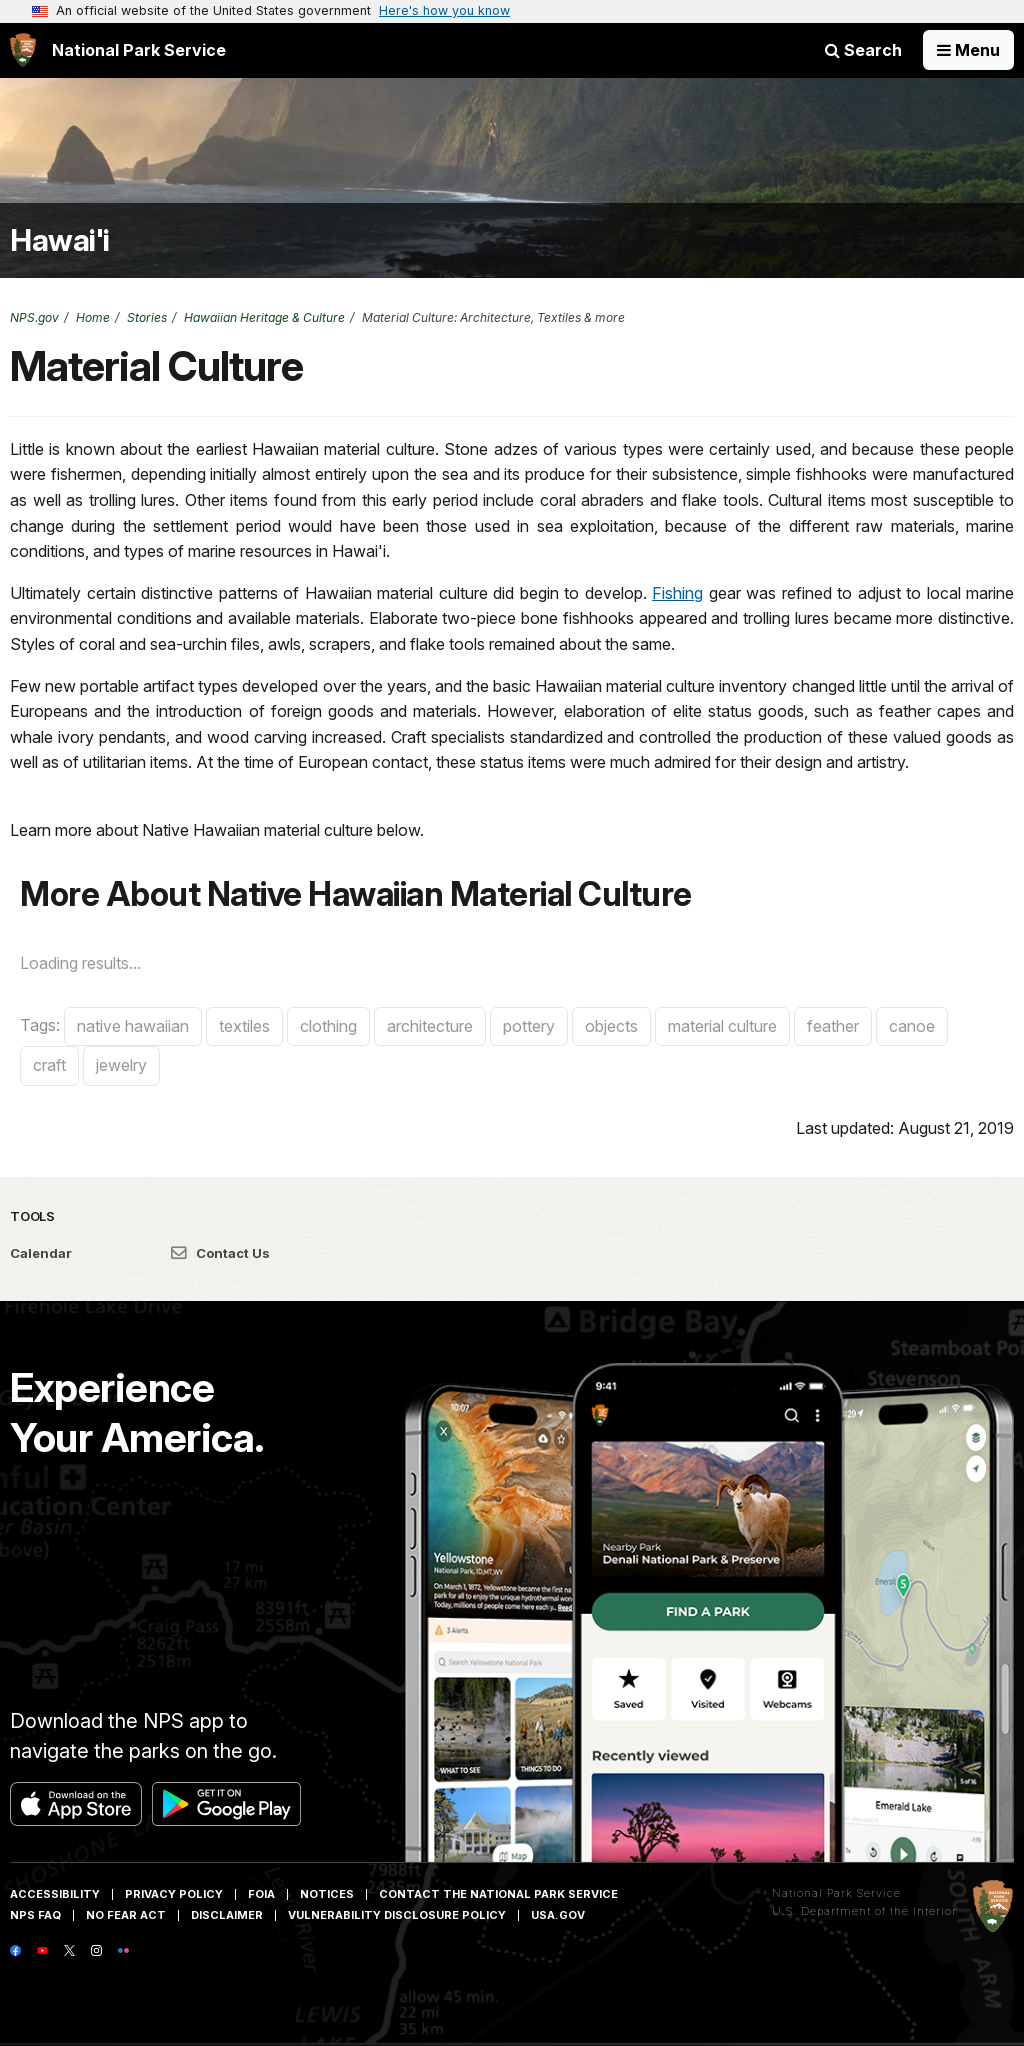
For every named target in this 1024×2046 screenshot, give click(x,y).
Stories (147, 317)
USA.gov (558, 1915)
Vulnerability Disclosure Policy (397, 1915)
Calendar (41, 1253)
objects (611, 1026)
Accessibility (55, 1894)
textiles (244, 1026)
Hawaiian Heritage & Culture (264, 317)
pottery (529, 1026)
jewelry (121, 1065)
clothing (328, 1026)
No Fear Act (126, 1915)
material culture (722, 1026)
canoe (912, 1026)
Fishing (677, 593)
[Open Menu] (968, 50)
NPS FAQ (35, 1915)
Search (863, 50)
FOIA (261, 1894)
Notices (327, 1894)
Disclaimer (227, 1915)
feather (833, 1026)
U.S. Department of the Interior (864, 1911)
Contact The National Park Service (498, 1894)
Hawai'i (60, 240)
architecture (430, 1026)
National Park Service (836, 1893)
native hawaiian (133, 1026)
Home (93, 317)
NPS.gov (34, 317)
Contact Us (220, 1253)
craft (49, 1065)
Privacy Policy (174, 1894)
